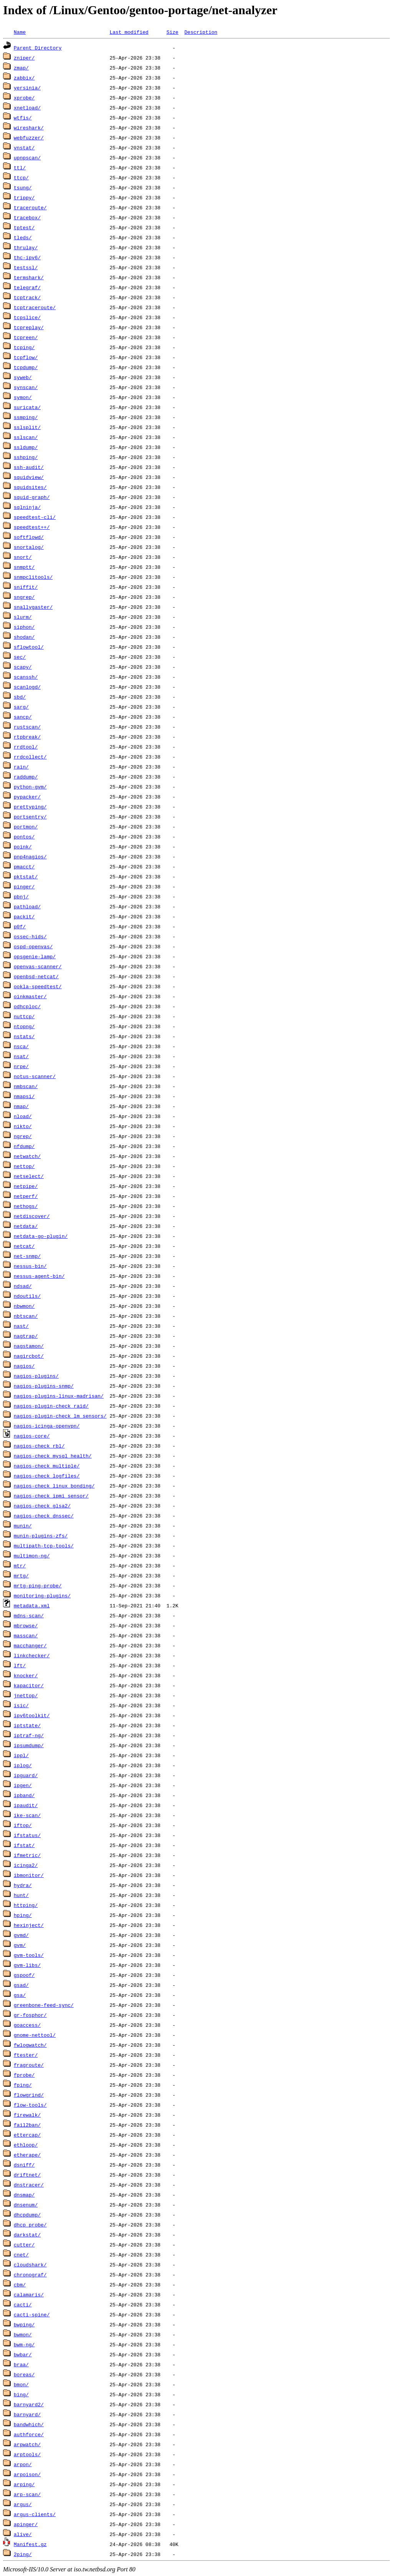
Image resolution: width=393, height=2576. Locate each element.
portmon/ (26, 826)
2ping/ (23, 2554)
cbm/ (20, 2284)
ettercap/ (27, 2134)
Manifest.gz (30, 2544)
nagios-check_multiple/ (47, 1465)
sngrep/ (24, 596)
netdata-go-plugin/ (41, 1236)
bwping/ (24, 2324)
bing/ (21, 2394)
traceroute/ (30, 207)
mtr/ (20, 1565)
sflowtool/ (29, 646)
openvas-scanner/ (38, 966)
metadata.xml (32, 1605)
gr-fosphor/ (30, 2014)
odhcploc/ (27, 1006)
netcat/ (24, 1245)
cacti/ (23, 2304)
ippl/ (21, 1755)
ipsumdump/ (29, 1745)
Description (200, 31)
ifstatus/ (27, 1835)
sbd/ (20, 696)
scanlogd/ (27, 686)
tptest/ (24, 227)
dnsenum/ (26, 2204)
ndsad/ (23, 1285)
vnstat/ (24, 147)
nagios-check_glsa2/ (42, 1505)
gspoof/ (24, 1974)
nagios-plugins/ (36, 1375)
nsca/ (21, 1046)
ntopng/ (24, 1026)
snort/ (23, 556)
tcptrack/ (27, 297)
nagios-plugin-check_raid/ (51, 1405)
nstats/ (24, 1036)
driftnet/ (27, 2174)
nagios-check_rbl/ (39, 1445)
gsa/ (20, 1994)
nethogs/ (26, 1206)
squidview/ (29, 477)
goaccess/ (27, 2024)
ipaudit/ (26, 1805)
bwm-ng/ (24, 2344)
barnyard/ (27, 2414)
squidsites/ (30, 487)
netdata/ (26, 1226)
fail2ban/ (27, 2124)
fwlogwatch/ (30, 2044)
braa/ (21, 2364)
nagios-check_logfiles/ (47, 1475)
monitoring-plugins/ (42, 1595)
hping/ (23, 1915)
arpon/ (23, 2464)
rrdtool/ (26, 746)
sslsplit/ (27, 427)
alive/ (23, 2534)
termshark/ (29, 277)
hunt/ (21, 1895)
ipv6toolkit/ (32, 1715)
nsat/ (21, 1056)
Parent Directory (38, 47)
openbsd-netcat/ (36, 976)
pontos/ (24, 836)
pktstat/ (26, 876)
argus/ (23, 2504)
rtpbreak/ (27, 736)
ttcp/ (21, 177)
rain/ (21, 766)
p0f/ (20, 926)
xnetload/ (27, 107)
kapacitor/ (29, 1685)
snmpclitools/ (33, 576)
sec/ (20, 656)
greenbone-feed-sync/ (44, 2004)
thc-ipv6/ (27, 257)
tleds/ (23, 237)
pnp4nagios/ (30, 856)
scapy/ (23, 666)
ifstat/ (24, 1845)
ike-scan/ (27, 1815)
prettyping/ (30, 806)
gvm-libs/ (27, 1964)
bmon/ (21, 2384)
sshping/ (26, 457)
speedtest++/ (32, 526)
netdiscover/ (32, 1216)
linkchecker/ (32, 1655)
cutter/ (24, 2244)
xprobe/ (24, 97)
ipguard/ (26, 1775)
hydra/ (23, 1885)
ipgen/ (23, 1785)
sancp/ (23, 716)
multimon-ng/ (32, 1555)
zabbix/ (24, 77)
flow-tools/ (30, 2104)
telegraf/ (27, 287)
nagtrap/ (26, 1335)
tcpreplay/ (29, 327)
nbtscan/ (26, 1315)
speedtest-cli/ (35, 517)
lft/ (20, 1665)
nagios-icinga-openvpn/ (47, 1425)
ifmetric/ (27, 1855)
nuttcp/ (24, 1016)
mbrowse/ (26, 1625)
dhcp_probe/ (30, 2224)
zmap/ (21, 67)
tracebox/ (27, 217)
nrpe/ (21, 1066)
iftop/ (23, 1825)
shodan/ (24, 636)
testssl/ (26, 267)
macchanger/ (30, 1645)
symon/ (23, 397)
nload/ (23, 1116)
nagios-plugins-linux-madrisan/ (59, 1395)
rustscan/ (27, 726)
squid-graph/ (32, 497)
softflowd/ (29, 536)
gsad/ (21, 1984)
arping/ (24, 2484)
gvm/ (20, 1945)
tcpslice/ (27, 317)
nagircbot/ (29, 1355)
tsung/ (23, 187)
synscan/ (26, 387)
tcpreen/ (26, 337)
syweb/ (23, 377)
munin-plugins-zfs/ (41, 1535)
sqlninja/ (27, 507)
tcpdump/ (26, 367)
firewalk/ (27, 2114)
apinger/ (26, 2524)
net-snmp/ (27, 1255)
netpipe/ (26, 1186)
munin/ (23, 1525)
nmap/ (21, 1106)
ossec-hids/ (30, 936)
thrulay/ (26, 247)
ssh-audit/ (29, 467)
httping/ (26, 1905)
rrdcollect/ (30, 756)
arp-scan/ (27, 2494)
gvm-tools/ (29, 1954)
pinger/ (24, 886)
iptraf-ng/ (29, 1735)
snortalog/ (29, 546)
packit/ (24, 916)
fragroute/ (29, 2064)
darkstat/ (27, 2234)
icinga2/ (26, 1865)
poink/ (23, 846)
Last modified (128, 31)
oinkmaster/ (30, 996)
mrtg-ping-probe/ (38, 1585)
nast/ (21, 1325)
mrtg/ (21, 1575)
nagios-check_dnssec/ (44, 1515)
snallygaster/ (33, 606)
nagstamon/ (29, 1345)
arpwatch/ (27, 2444)
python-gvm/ (30, 786)
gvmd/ (21, 1935)
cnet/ (21, 2254)
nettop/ (24, 1166)
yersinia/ (27, 87)
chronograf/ (30, 2274)
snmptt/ (24, 566)
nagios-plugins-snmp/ (44, 1385)
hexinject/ (29, 1925)
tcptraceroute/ (35, 307)
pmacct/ (24, 866)
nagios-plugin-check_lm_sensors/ (60, 1415)
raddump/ (26, 776)
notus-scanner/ (35, 1076)
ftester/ (26, 2054)
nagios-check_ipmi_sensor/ (51, 1495)
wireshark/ (29, 127)
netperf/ (26, 1196)
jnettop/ (26, 1695)
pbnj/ (21, 896)
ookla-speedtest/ (38, 986)
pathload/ (27, 906)
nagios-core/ (32, 1435)
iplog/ (23, 1765)
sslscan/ (26, 437)
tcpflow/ (26, 357)
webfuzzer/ (29, 137)
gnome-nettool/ (35, 2034)
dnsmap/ (24, 2194)
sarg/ (21, 706)
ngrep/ (23, 1136)
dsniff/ (24, 2164)
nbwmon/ (24, 1305)
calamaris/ (29, 2294)
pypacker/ (27, 796)
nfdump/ (24, 1146)
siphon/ (24, 626)
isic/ (21, 1705)
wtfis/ (23, 117)
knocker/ (26, 1675)
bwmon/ (23, 2334)
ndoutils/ (27, 1295)
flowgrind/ (29, 2094)
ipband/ (24, 1795)
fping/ (23, 2084)
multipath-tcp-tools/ (44, 1545)
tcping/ (24, 347)
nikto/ (23, 1126)
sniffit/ (26, 586)
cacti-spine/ (32, 2314)
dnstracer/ (29, 2184)
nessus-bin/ (30, 1265)
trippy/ (24, 197)
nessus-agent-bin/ (39, 1275)
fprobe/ (24, 2074)
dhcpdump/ (27, 2214)
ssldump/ (26, 447)
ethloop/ (26, 2144)
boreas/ (24, 2374)
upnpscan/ (27, 157)
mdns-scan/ (29, 1615)
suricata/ (27, 407)
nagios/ (24, 1365)
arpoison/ (27, 2474)
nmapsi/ (24, 1096)
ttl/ (20, 167)
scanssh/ (26, 676)
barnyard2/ (29, 2404)
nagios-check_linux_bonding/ (54, 1485)
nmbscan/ (26, 1086)
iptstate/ (27, 1725)
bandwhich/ (29, 2424)
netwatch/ (27, 1156)
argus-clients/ (35, 2514)
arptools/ (27, 2454)
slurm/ (23, 616)
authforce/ (29, 2434)
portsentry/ (30, 816)
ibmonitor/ (29, 1875)
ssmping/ (26, 417)
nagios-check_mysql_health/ (53, 1455)
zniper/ (24, 57)
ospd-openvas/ (33, 946)
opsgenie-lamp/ (35, 956)
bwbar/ (23, 2354)
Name (20, 31)
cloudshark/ (30, 2264)
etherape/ (27, 2154)
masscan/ (26, 1635)
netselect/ (29, 1176)
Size (172, 31)
